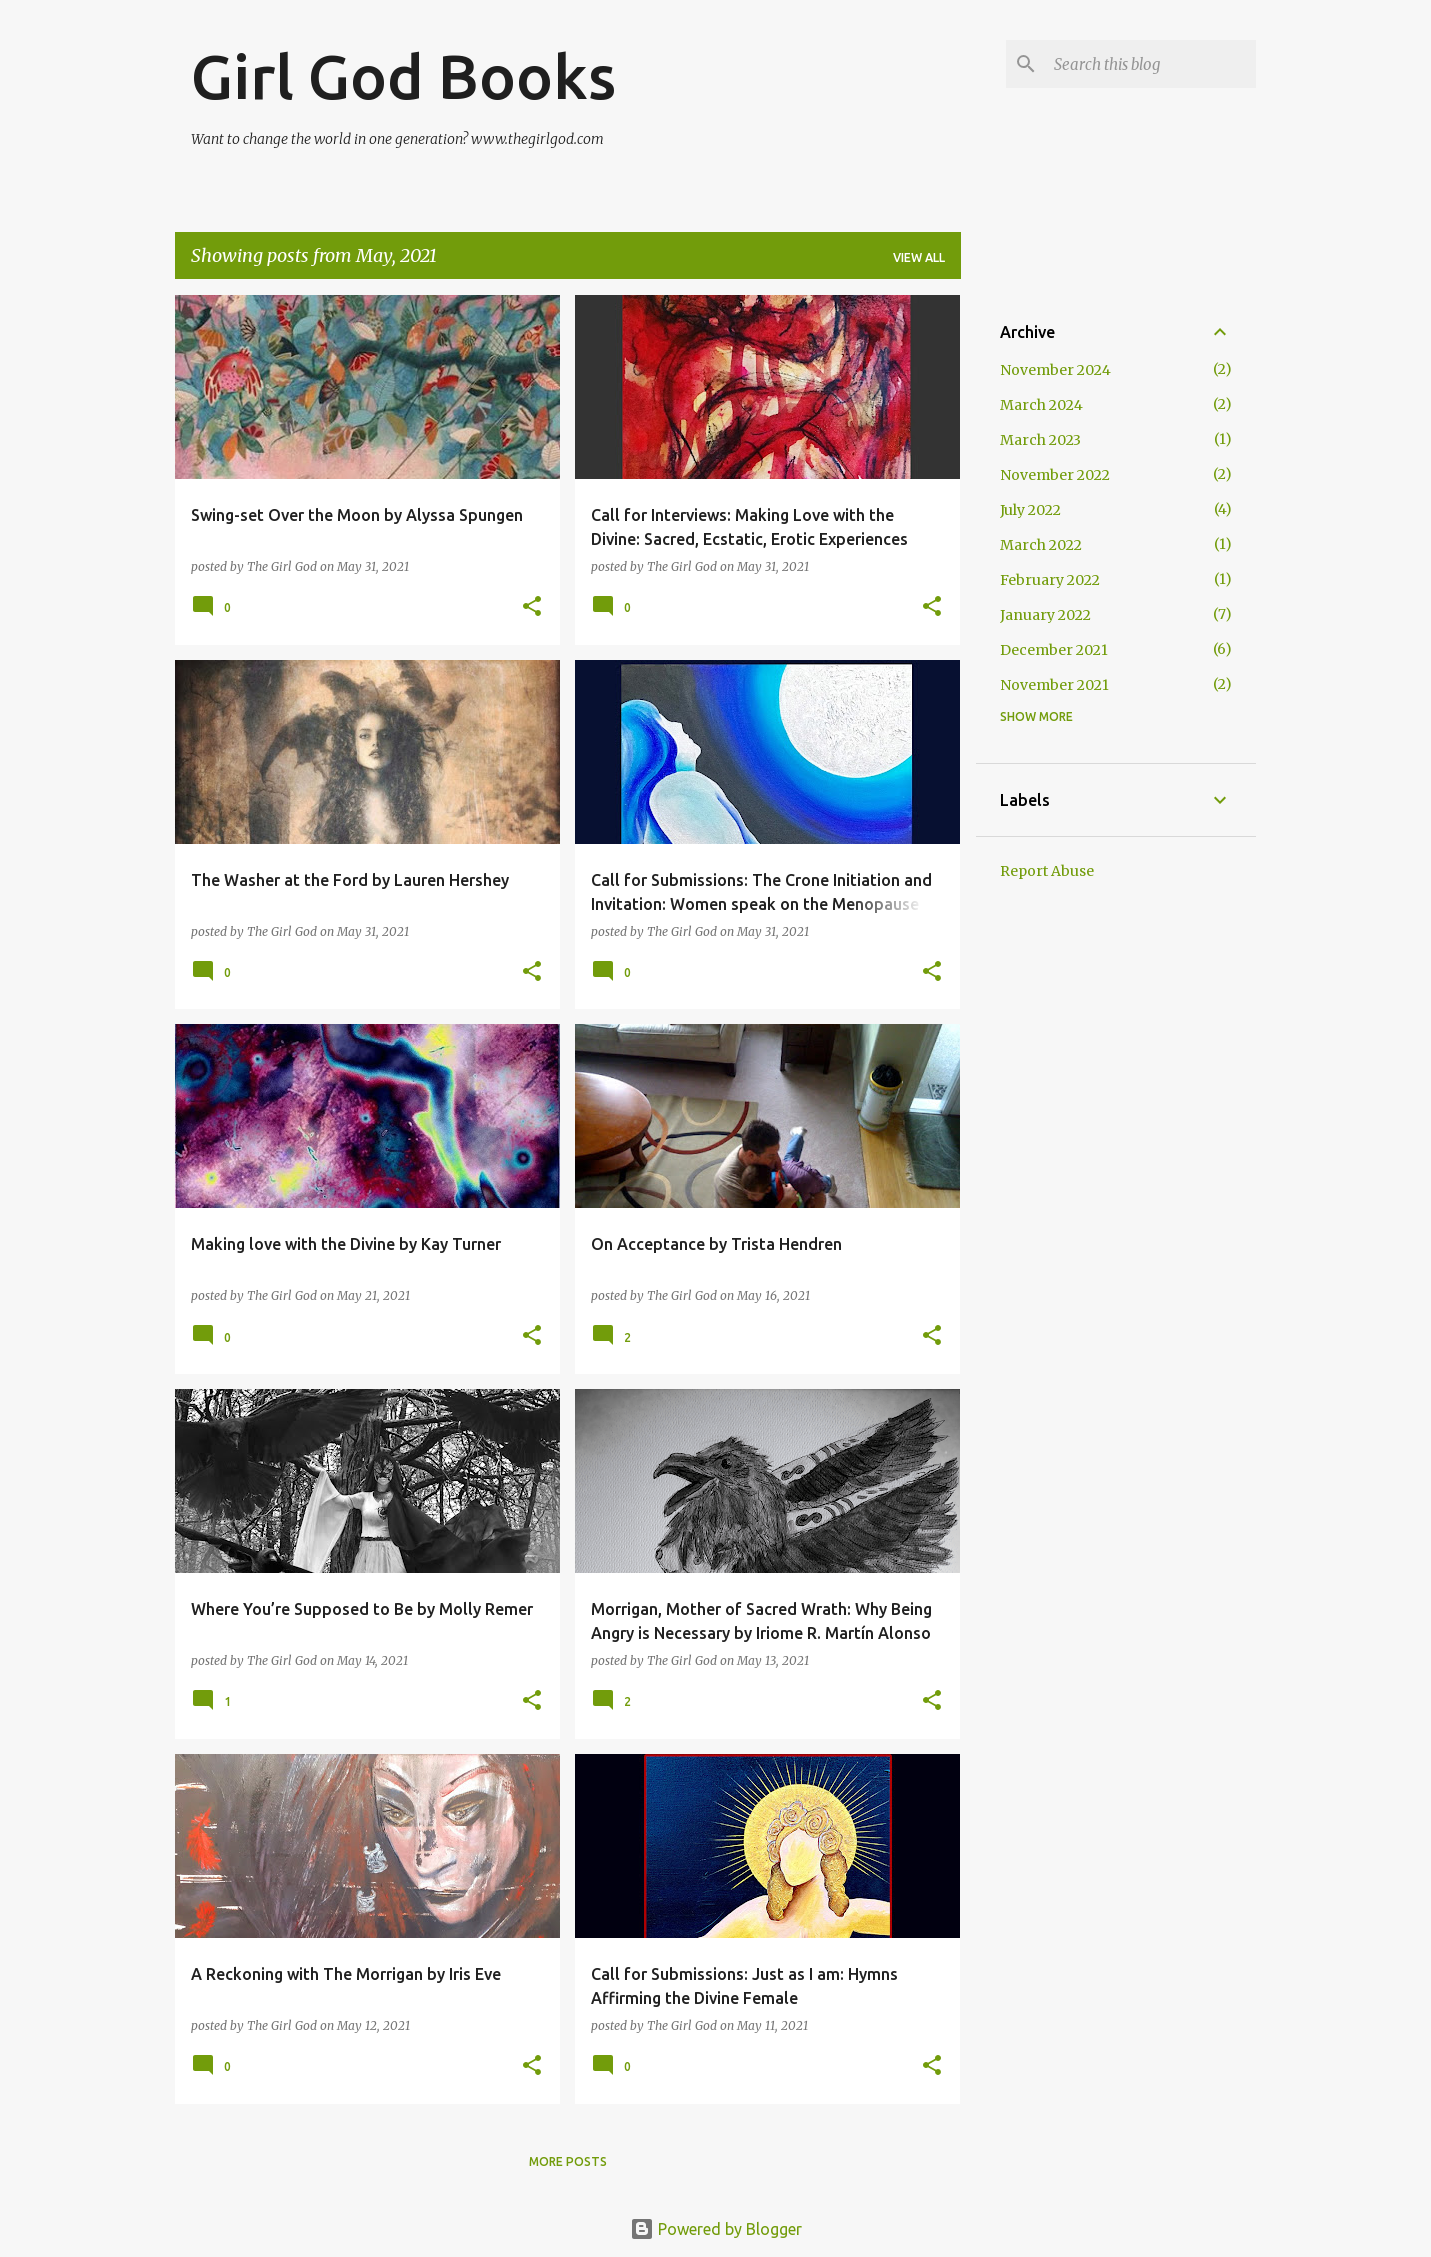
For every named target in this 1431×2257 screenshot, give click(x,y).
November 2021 (1054, 685)
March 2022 (1041, 545)
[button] (532, 607)
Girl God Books (403, 76)
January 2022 (1045, 615)
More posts (568, 2161)
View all (919, 257)
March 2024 (1041, 405)
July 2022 (1030, 510)
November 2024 (1055, 370)
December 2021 (1054, 650)
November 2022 (1055, 475)
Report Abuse (1047, 871)
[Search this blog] (1151, 64)
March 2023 (1040, 440)
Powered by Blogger (716, 2229)
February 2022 (1050, 580)
